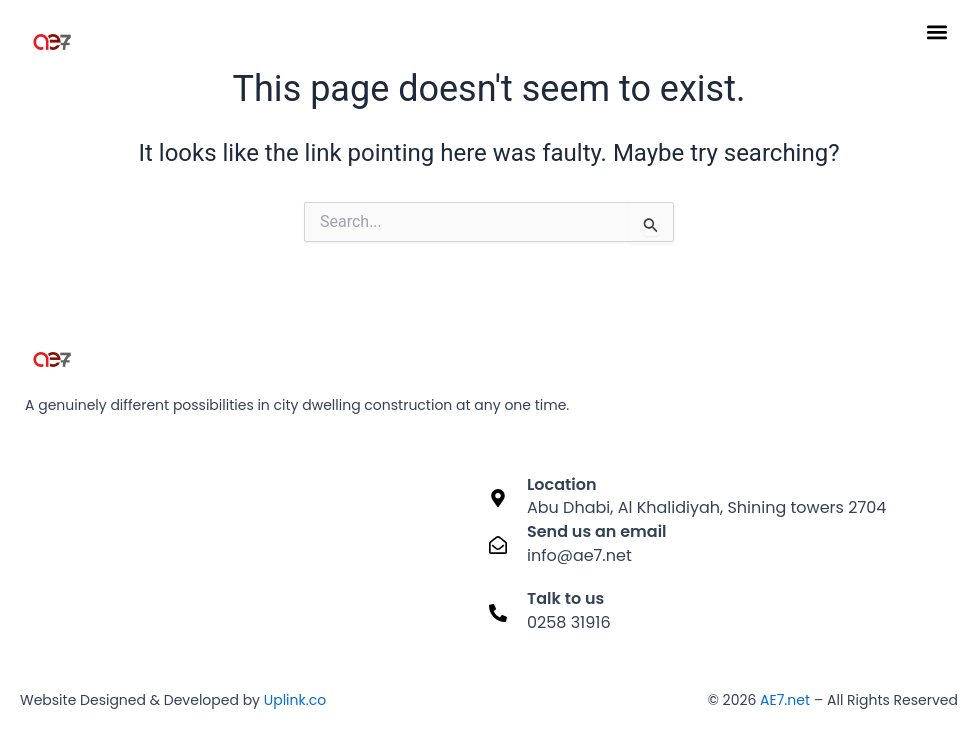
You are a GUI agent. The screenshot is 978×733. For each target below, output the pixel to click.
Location (561, 484)
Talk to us (565, 598)
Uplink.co (293, 700)
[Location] (498, 498)
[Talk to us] (498, 613)
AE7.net (785, 700)
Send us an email (597, 531)
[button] (936, 31)
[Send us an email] (498, 545)
